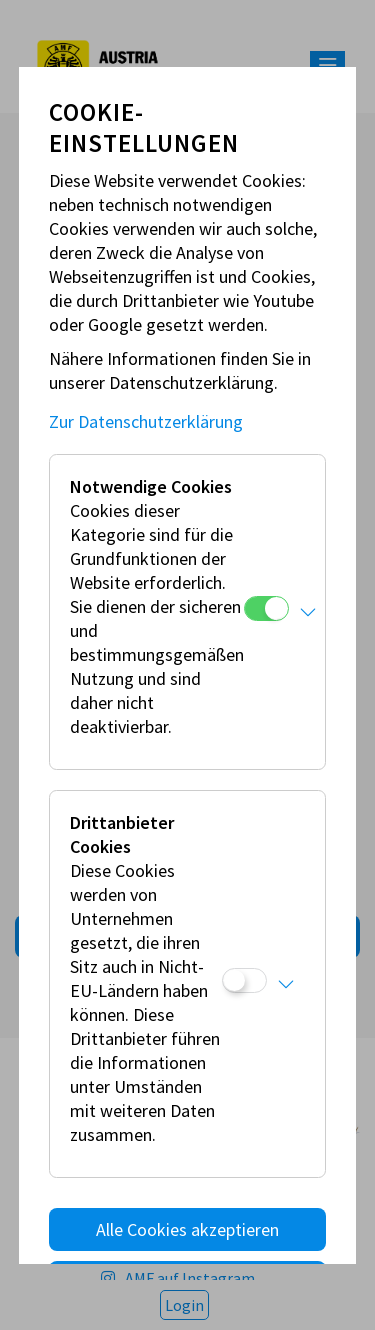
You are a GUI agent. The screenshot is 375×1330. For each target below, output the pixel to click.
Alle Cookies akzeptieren (187, 1229)
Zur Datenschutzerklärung (146, 421)
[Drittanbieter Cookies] (244, 980)
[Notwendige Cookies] (266, 608)
